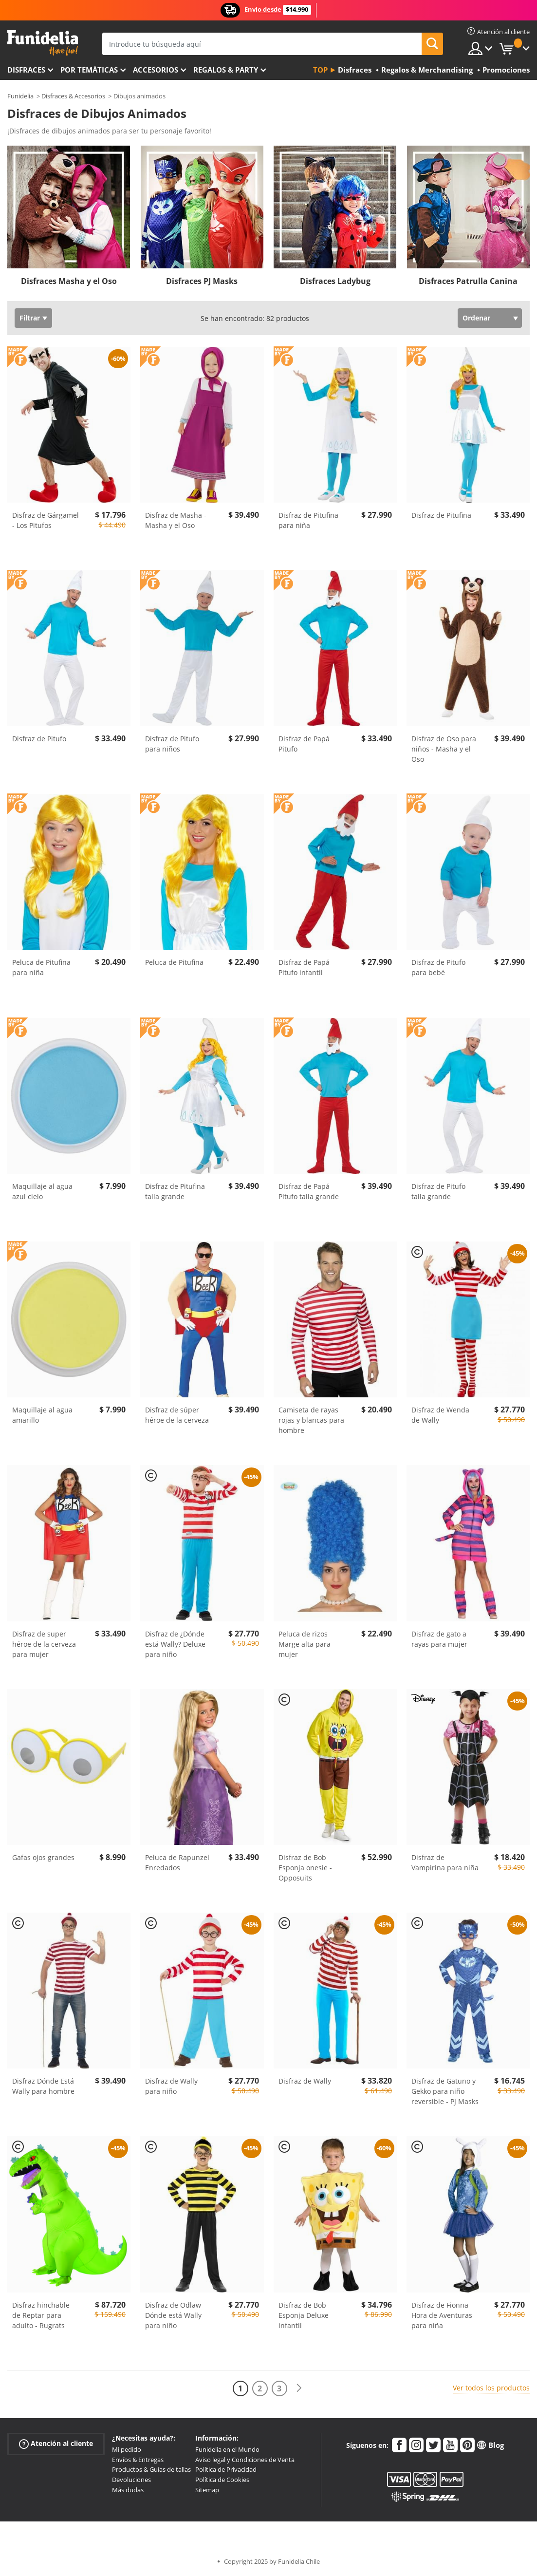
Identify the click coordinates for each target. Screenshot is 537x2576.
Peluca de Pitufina (174, 962)
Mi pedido (126, 2449)
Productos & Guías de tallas (151, 2469)
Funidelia (20, 96)
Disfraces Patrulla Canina (468, 281)
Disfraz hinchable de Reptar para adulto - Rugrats (41, 2315)
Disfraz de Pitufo (39, 738)
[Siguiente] (299, 2388)
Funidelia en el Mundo (227, 2449)
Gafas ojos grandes (43, 1857)
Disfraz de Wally (304, 2081)
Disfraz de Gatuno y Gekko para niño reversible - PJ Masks (445, 2091)
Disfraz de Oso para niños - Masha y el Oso (443, 749)
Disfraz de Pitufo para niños (172, 743)
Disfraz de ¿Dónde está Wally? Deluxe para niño (175, 1644)
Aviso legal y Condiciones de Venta (245, 2459)
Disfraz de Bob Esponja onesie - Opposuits (305, 1867)
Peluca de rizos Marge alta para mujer (304, 1644)
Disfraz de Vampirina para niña (445, 1862)
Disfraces (26, 70)
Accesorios (155, 70)
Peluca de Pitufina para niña (41, 967)
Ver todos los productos (491, 2387)
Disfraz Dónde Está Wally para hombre (43, 2086)
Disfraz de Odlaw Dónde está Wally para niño (173, 2315)
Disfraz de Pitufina (441, 515)
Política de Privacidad (226, 2469)
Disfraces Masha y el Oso (69, 281)
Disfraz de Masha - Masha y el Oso (175, 520)
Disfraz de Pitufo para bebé (438, 967)
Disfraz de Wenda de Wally (440, 1415)
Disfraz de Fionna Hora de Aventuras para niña (441, 2315)
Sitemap (207, 2489)
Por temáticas (89, 70)
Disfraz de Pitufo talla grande (438, 1191)
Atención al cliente (56, 2443)
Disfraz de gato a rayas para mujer (439, 1639)
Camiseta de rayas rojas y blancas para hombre (311, 1420)
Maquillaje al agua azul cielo (42, 1191)
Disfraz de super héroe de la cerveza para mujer (44, 1644)
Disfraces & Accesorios (73, 96)
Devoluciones (131, 2479)
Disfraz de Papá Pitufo (304, 743)
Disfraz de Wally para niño (171, 2086)
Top (320, 70)
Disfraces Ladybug (335, 281)
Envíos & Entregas (138, 2459)
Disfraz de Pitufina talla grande (175, 1191)
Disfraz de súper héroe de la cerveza (177, 1415)
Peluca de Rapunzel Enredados (177, 1862)
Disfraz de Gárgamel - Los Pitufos (45, 520)
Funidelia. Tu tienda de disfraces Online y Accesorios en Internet (42, 43)
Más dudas (128, 2489)
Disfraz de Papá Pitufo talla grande (308, 1191)
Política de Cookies (222, 2479)
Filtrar (29, 317)
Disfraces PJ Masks (202, 281)
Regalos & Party (225, 70)
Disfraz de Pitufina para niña (308, 520)
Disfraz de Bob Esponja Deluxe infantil (303, 2315)
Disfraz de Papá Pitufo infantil (304, 967)
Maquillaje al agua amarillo (42, 1415)
